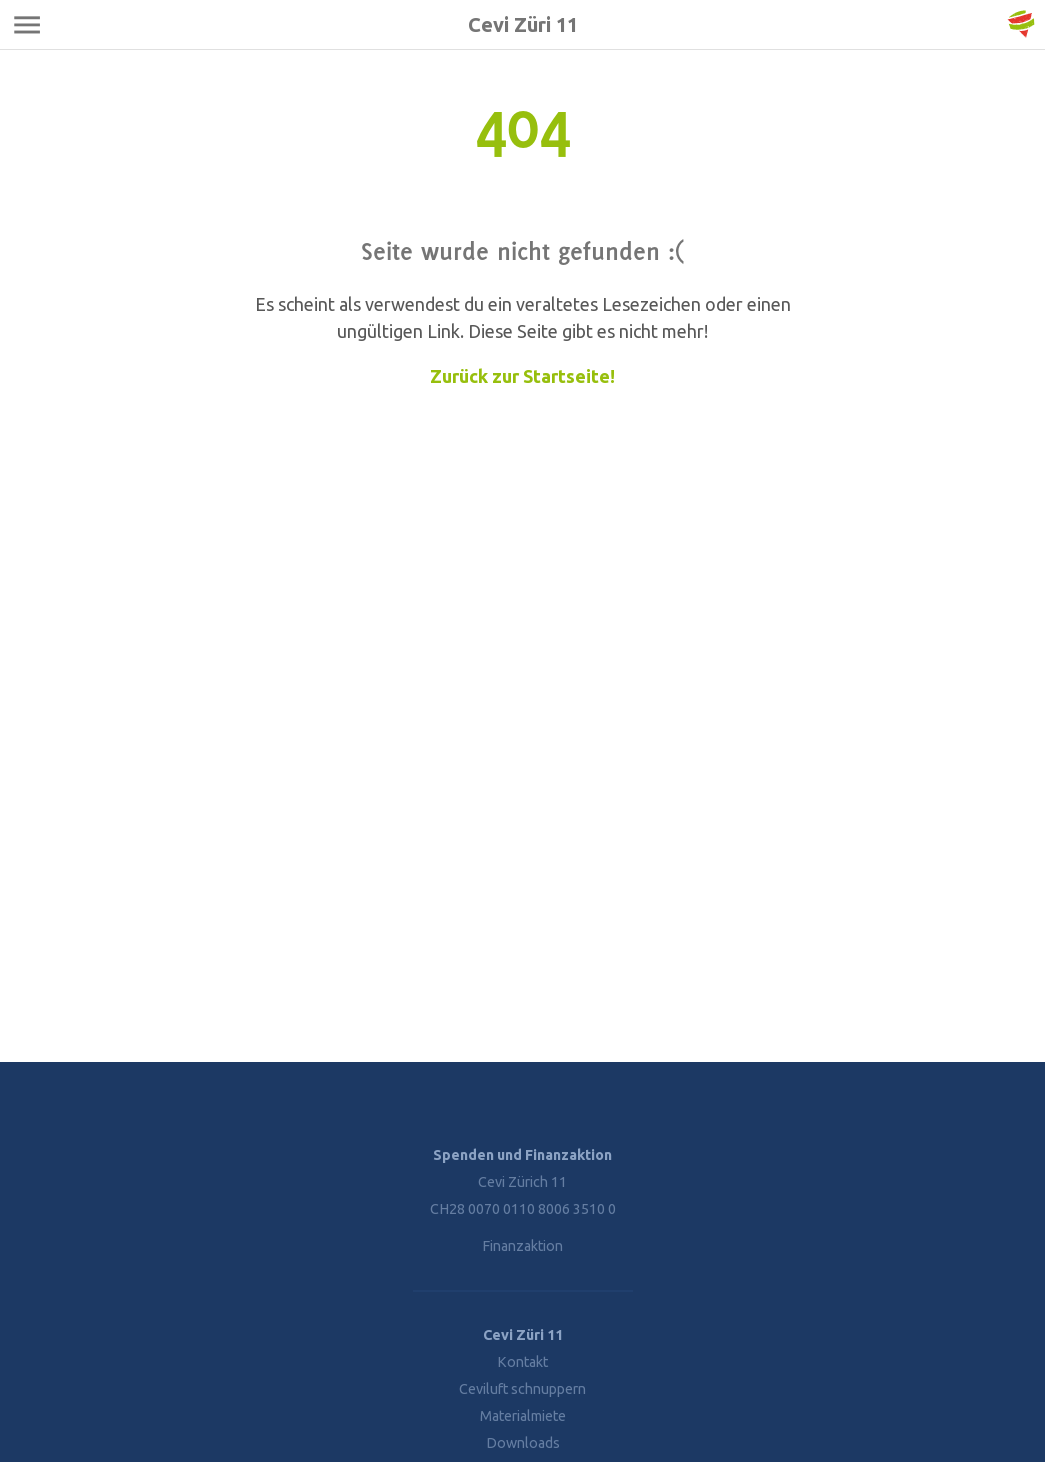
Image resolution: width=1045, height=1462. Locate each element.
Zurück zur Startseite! (522, 376)
